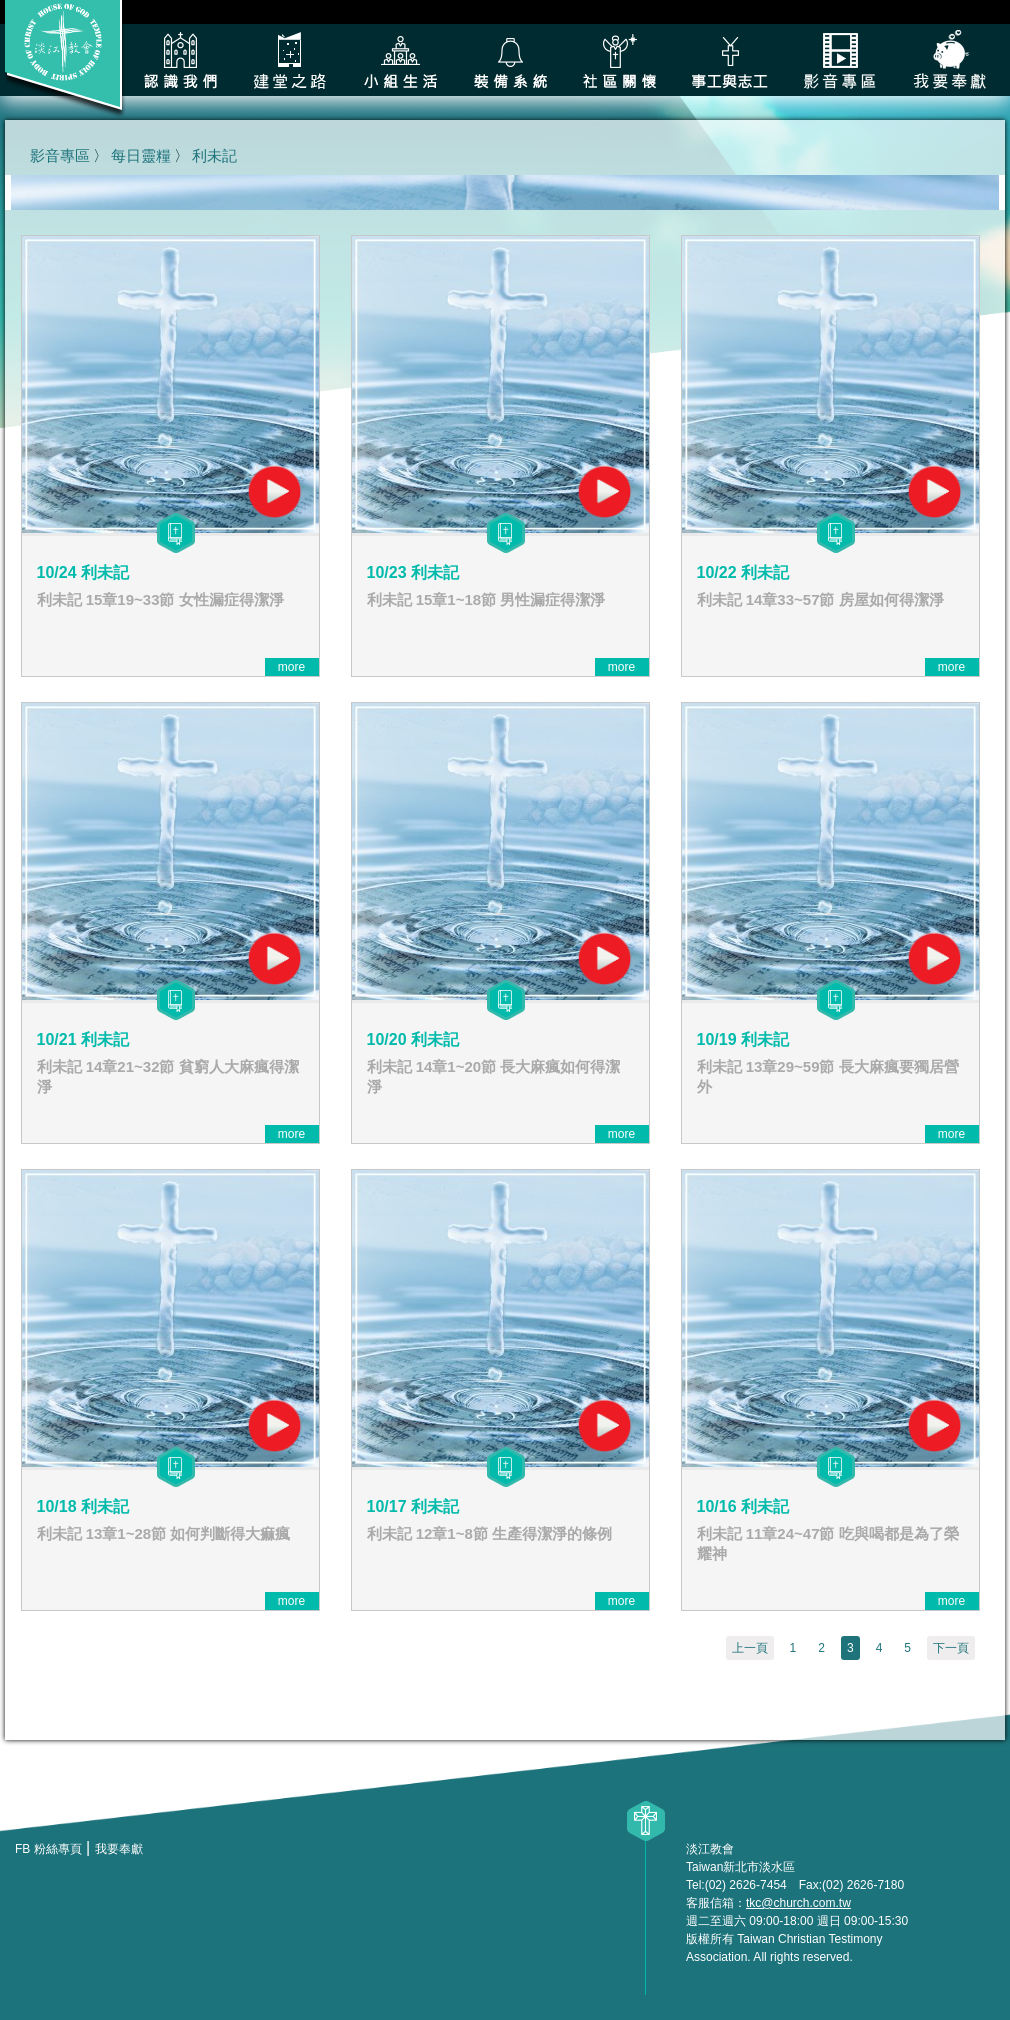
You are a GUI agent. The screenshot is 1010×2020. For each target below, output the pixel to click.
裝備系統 (510, 60)
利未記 (214, 155)
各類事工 (730, 60)
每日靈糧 (141, 155)
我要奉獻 (950, 60)
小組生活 (400, 60)
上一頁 (750, 1648)
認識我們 (180, 60)
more (291, 667)
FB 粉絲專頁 (48, 1849)
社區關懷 (620, 60)
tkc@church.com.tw (798, 1903)
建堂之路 (290, 60)
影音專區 (840, 60)
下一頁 (951, 1648)
